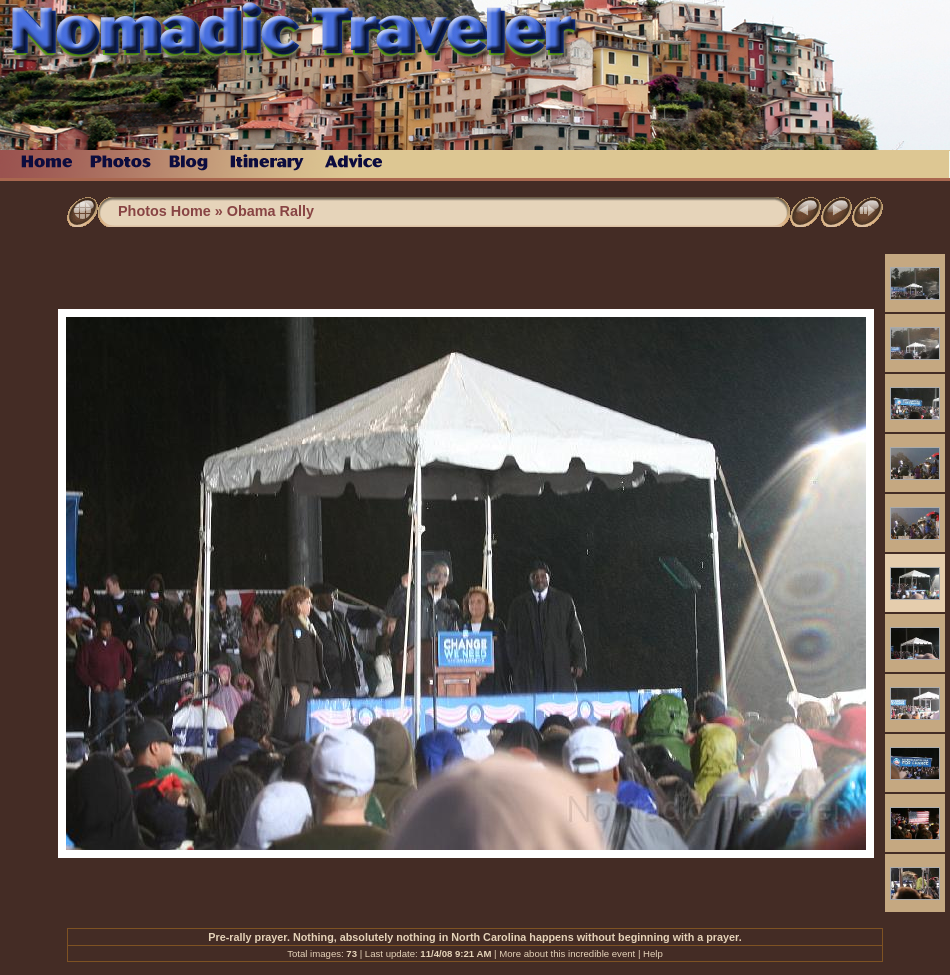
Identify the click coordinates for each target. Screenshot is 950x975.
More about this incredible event (567, 953)
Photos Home (164, 211)
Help (653, 953)
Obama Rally (270, 211)
